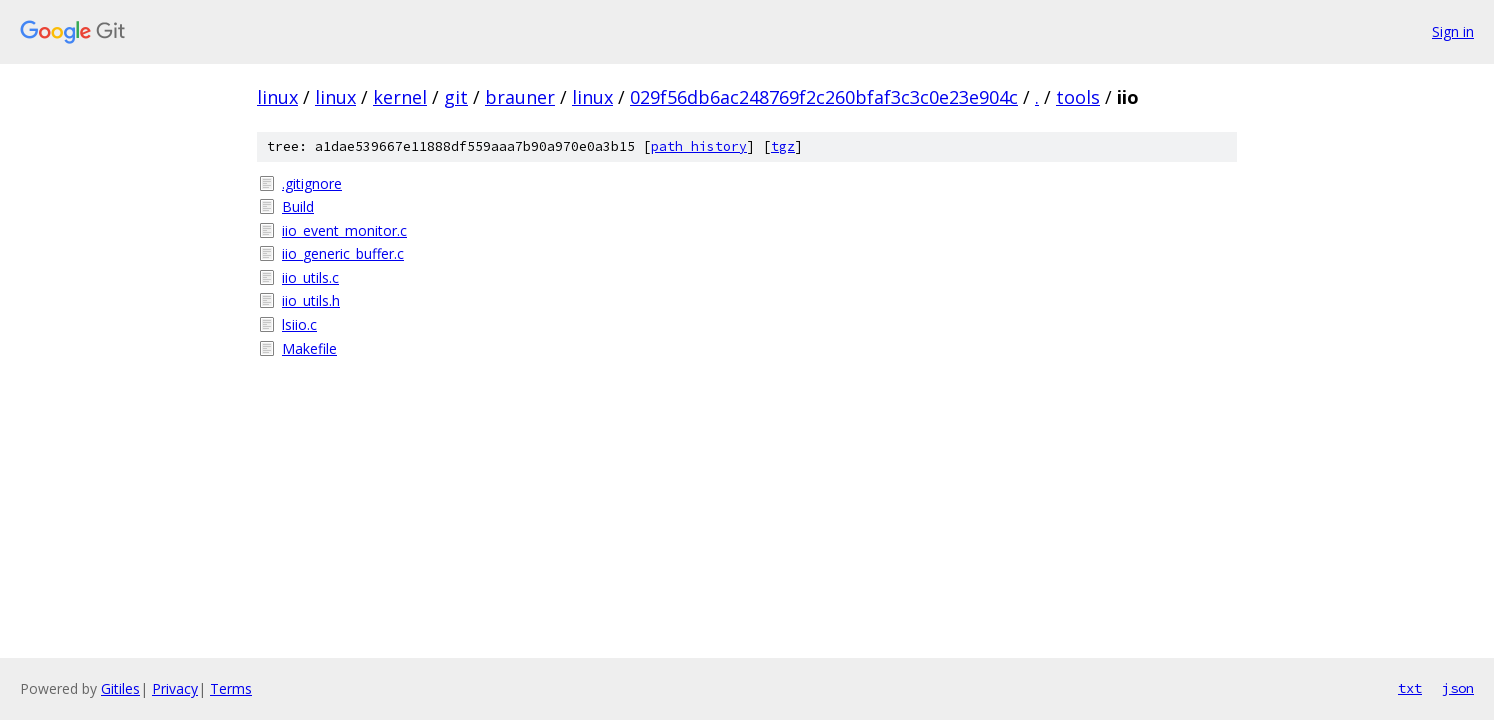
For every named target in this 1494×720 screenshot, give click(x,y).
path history (699, 146)
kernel (400, 97)
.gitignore (312, 183)
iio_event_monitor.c (344, 230)
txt (1410, 688)
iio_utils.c (310, 277)
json (1458, 688)
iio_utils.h (311, 300)
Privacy (175, 688)
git (456, 97)
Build (298, 206)
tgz (783, 146)
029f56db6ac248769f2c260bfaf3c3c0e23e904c (824, 97)
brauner (520, 97)
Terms (231, 688)
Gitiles (120, 688)
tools (1078, 97)
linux (277, 97)
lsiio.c (299, 324)
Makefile (309, 348)
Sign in (1453, 31)
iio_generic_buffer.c (343, 253)
